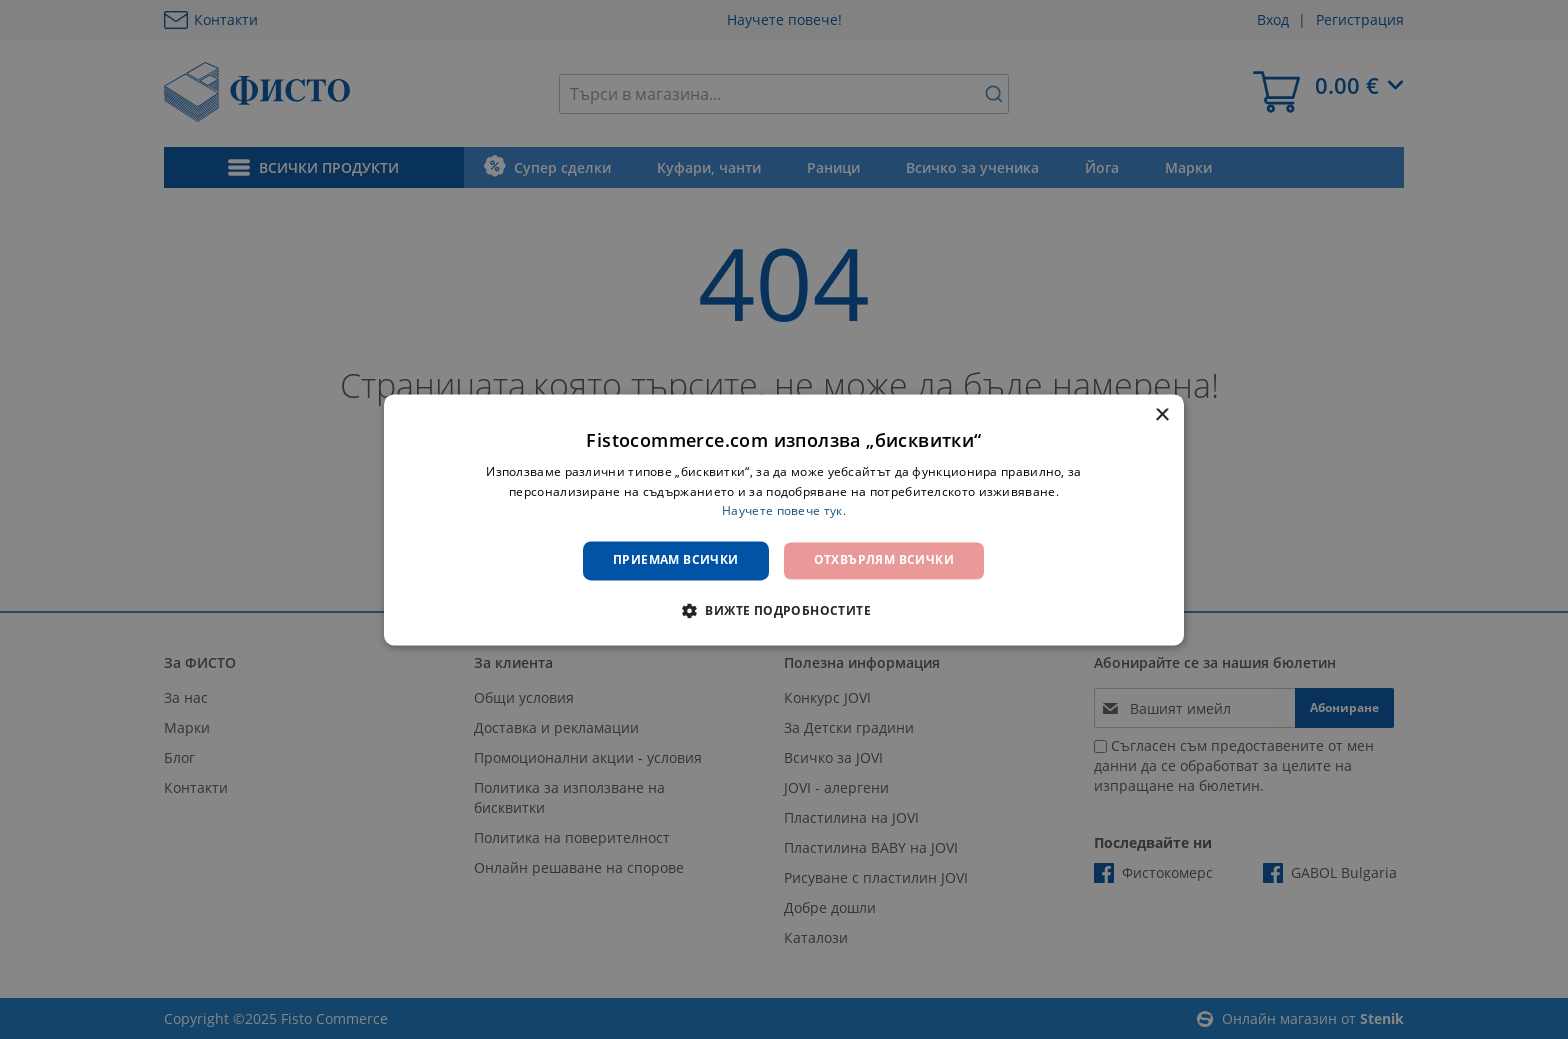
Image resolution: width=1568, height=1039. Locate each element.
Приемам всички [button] (676, 560)
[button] (784, 610)
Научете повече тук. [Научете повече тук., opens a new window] (784, 511)
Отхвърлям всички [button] (884, 560)
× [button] (1161, 415)
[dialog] (784, 519)
